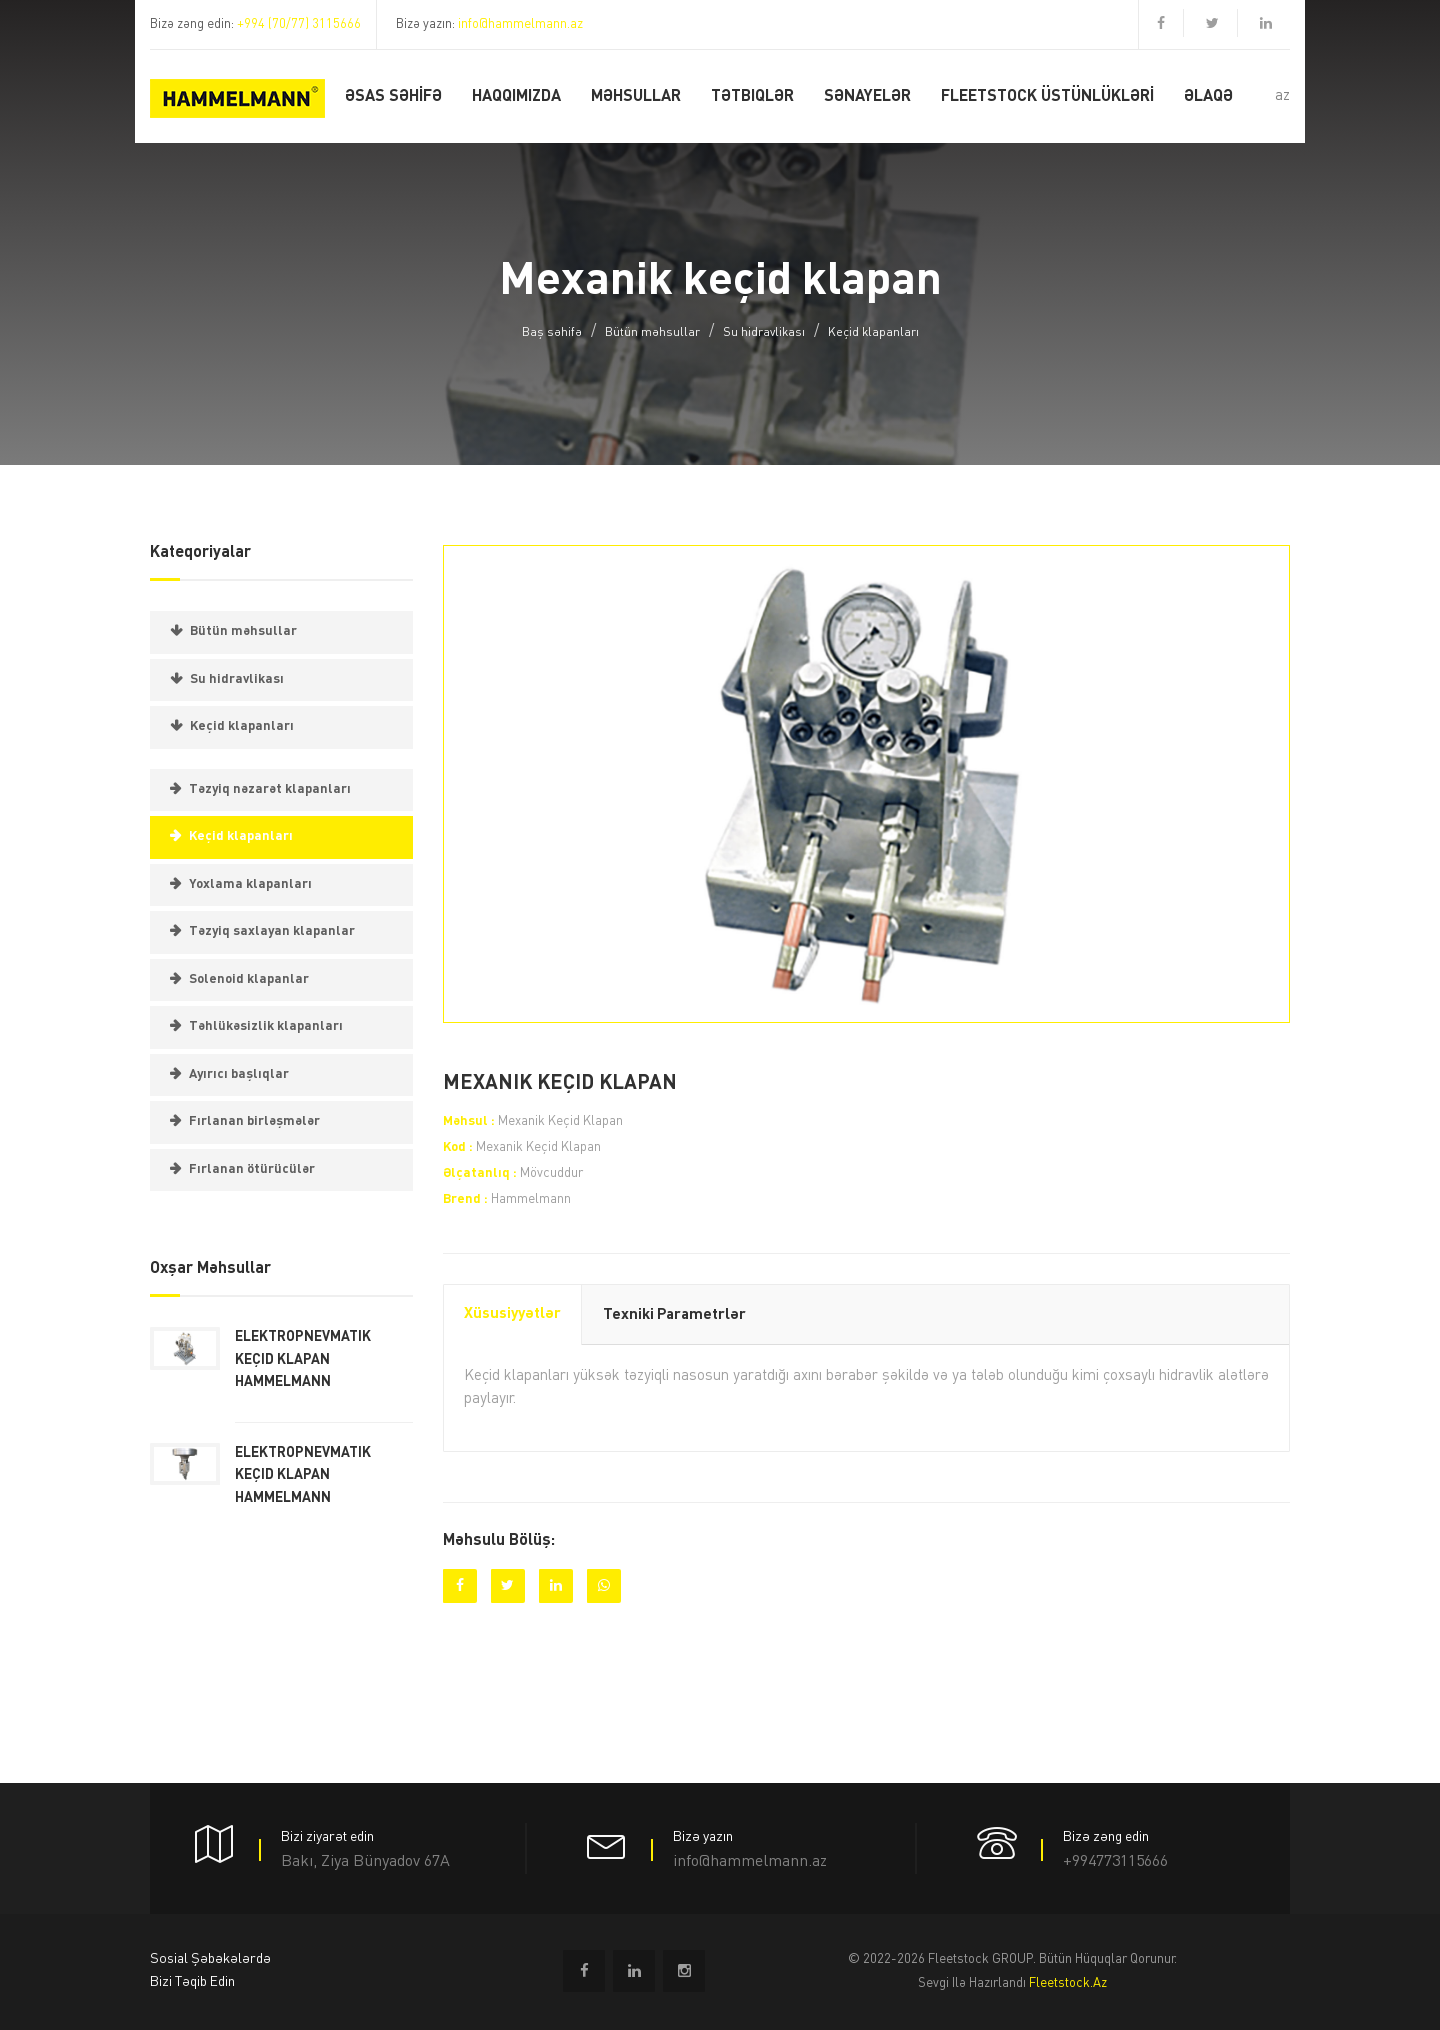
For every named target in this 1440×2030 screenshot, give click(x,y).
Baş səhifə (552, 333)
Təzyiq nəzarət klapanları (270, 789)
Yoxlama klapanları (250, 884)
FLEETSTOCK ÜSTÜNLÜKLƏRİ (1047, 97)
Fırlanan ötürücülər (252, 1169)
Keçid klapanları (873, 333)
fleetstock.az (1068, 1983)
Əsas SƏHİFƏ (393, 97)
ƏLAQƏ (1208, 97)
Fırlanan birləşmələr (254, 1121)
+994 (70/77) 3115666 (299, 24)
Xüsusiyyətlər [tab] (512, 1314)
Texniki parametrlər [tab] (674, 1315)
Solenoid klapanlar (249, 979)
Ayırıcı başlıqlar (239, 1074)
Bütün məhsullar (652, 333)
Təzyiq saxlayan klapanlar (272, 931)
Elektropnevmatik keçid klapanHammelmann (303, 1359)
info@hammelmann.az (520, 24)
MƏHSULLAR (636, 97)
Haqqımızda (516, 97)
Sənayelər (867, 97)
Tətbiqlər (752, 97)
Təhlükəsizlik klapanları (266, 1026)
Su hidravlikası (764, 333)
